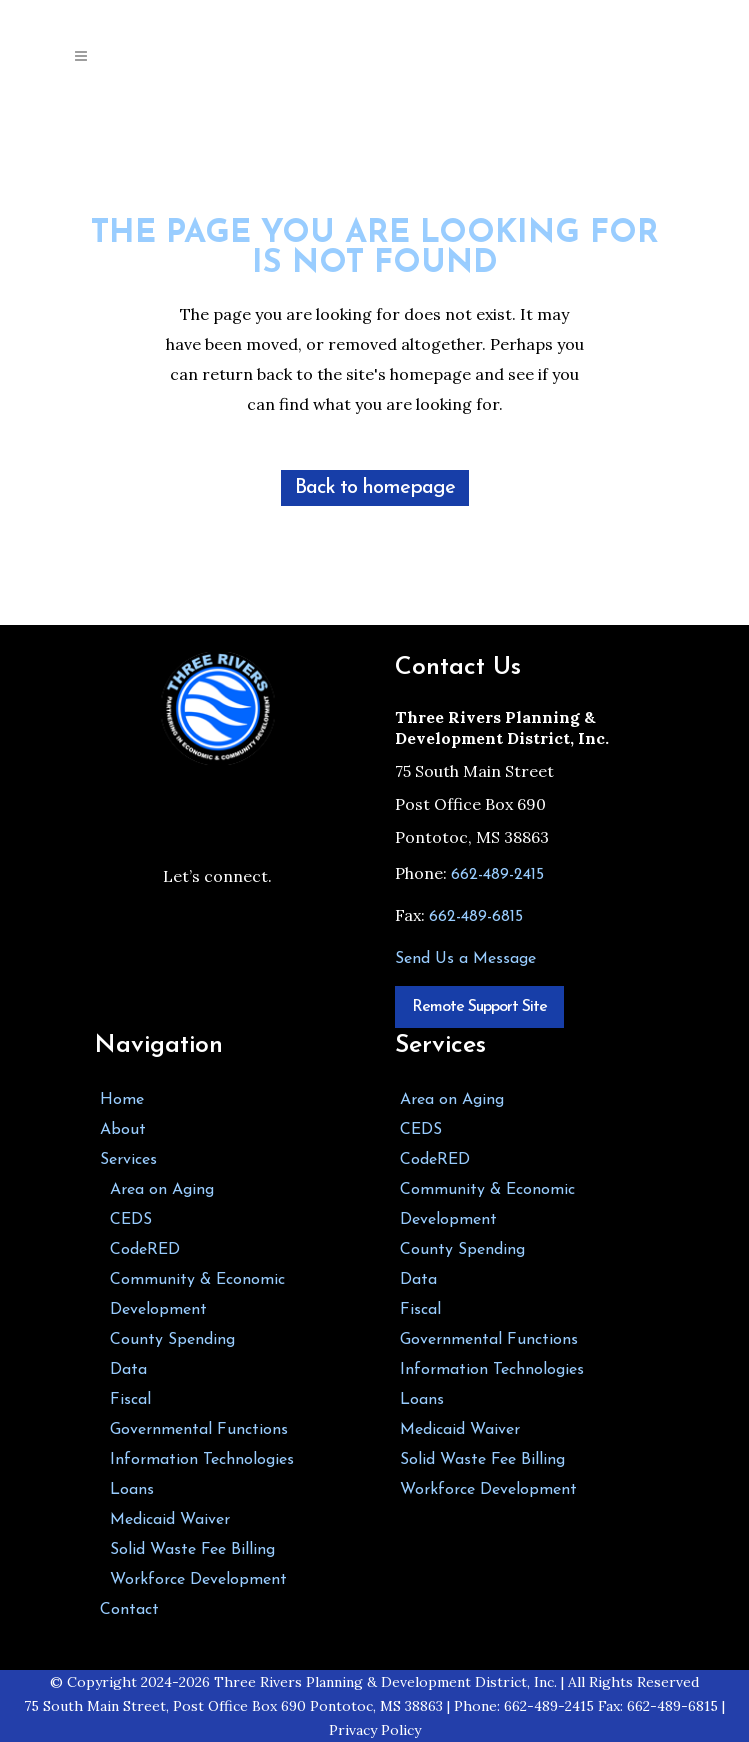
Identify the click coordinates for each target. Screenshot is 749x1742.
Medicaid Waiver (170, 1520)
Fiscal (130, 1400)
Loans (132, 1490)
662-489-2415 (497, 875)
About (123, 1130)
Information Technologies (202, 1460)
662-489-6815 (476, 917)
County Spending (172, 1340)
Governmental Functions (199, 1430)
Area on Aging (162, 1190)
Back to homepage (375, 488)
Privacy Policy (375, 1730)
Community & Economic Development (197, 1295)
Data (128, 1370)
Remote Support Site (479, 1007)
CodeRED (145, 1250)
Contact (129, 1610)
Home (122, 1100)
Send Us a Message (465, 959)
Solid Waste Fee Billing (192, 1550)
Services (128, 1160)
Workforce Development (198, 1580)
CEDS (131, 1220)
